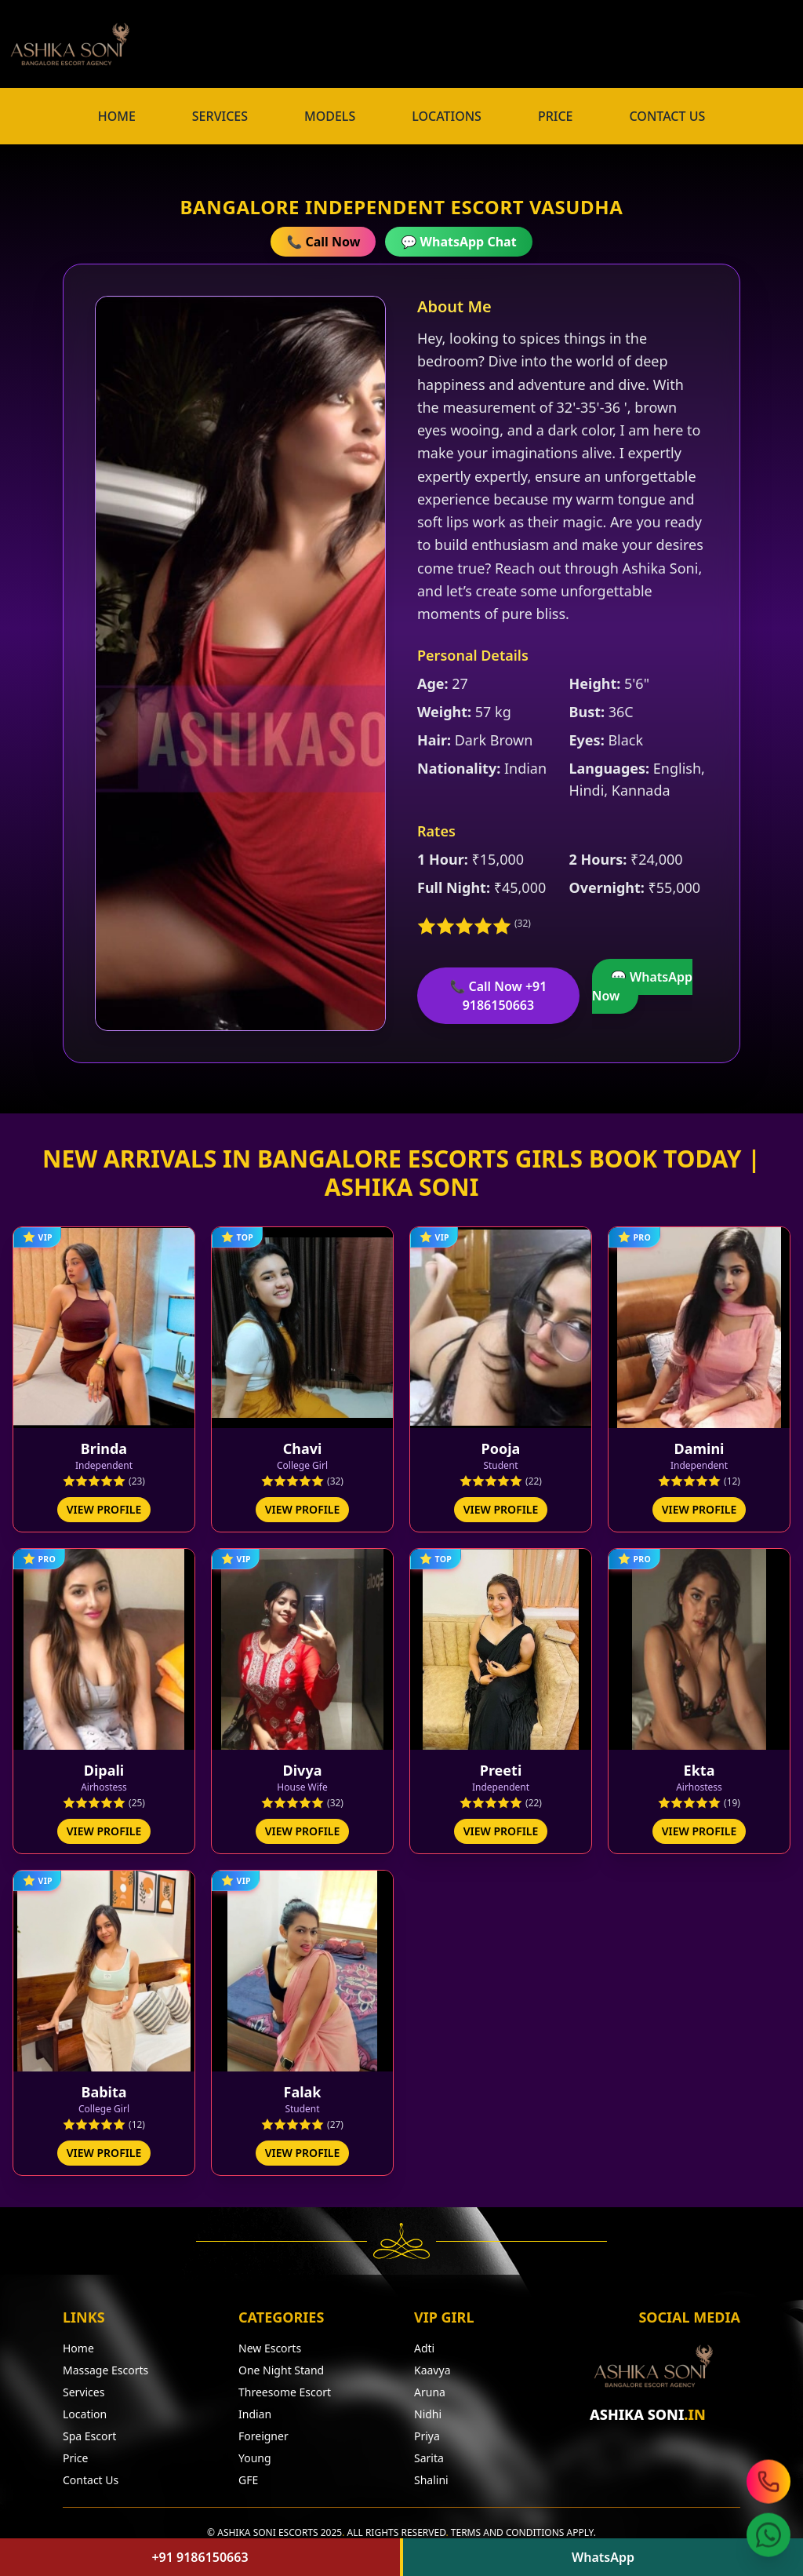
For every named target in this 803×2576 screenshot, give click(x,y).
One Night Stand (281, 2363)
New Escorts (269, 2341)
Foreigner (263, 2428)
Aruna (429, 2384)
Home (78, 2341)
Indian (254, 2406)
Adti (424, 2341)
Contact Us (90, 2472)
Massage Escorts (105, 2363)
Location (85, 2406)
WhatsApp (603, 2557)
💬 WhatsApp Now (642, 986)
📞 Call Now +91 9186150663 (498, 996)
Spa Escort (89, 2428)
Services (83, 2384)
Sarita (429, 2450)
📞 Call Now (323, 241)
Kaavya (432, 2363)
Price (75, 2450)
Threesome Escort (284, 2384)
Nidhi (427, 2406)
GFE (248, 2472)
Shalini (431, 2472)
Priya (427, 2428)
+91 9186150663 (199, 2557)
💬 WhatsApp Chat (458, 241)
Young (254, 2450)
